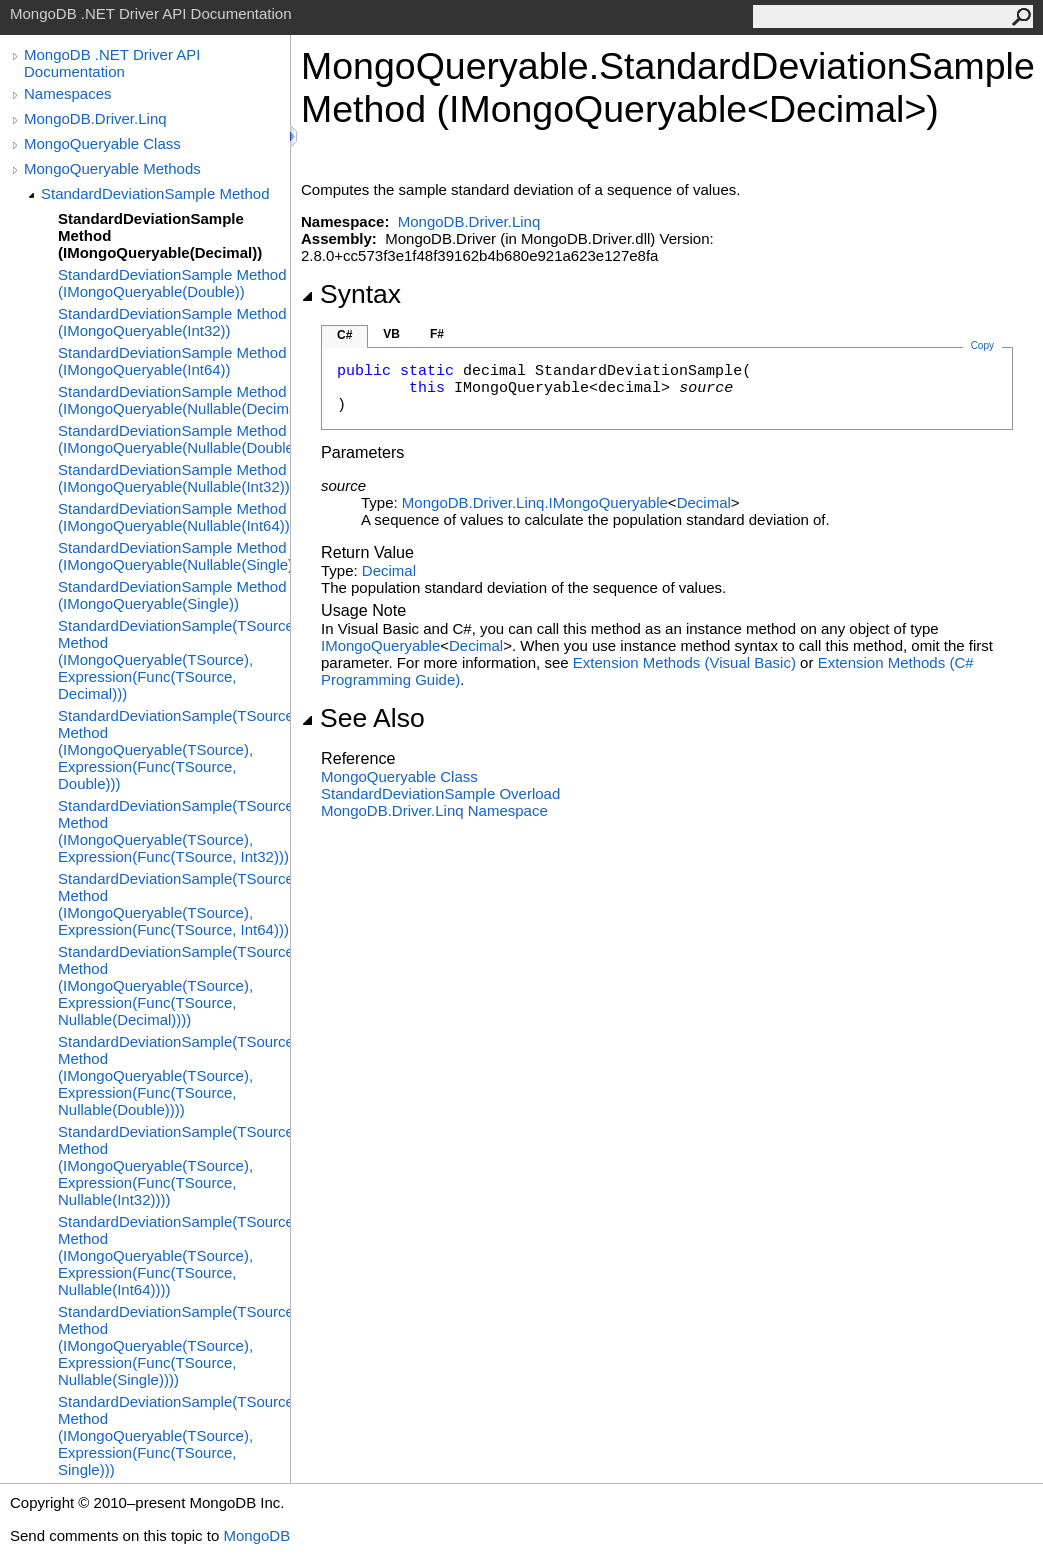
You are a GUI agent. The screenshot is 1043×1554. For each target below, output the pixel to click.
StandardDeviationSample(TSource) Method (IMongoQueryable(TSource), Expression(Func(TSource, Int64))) (174, 904)
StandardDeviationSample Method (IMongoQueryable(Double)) (172, 283)
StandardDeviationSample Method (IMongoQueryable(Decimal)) (160, 235)
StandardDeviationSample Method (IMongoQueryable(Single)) (172, 595)
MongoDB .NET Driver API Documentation (112, 63)
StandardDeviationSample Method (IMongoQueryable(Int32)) (172, 322)
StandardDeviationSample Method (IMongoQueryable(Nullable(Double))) (174, 439)
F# (437, 334)
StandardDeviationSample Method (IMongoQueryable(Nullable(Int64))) (174, 517)
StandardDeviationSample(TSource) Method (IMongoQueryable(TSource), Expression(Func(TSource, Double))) (174, 749)
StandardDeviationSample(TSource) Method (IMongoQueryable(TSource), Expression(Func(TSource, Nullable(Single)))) (174, 1345)
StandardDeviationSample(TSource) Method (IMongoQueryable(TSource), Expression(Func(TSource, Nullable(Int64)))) (174, 1255)
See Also (363, 718)
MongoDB (256, 1535)
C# (344, 335)
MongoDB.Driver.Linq (95, 118)
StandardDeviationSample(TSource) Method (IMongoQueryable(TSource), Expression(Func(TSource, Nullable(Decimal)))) (174, 985)
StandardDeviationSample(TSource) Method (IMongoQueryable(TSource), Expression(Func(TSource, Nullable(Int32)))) (174, 1165)
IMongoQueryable (380, 645)
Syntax (351, 294)
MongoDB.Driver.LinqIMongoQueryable (535, 502)
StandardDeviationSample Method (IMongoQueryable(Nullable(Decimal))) (174, 400)
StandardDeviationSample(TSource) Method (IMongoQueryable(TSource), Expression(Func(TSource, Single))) (174, 1435)
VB (391, 334)
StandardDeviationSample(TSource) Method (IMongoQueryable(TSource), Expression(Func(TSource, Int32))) (174, 831)
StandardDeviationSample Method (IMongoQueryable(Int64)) (172, 361)
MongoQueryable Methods (112, 168)
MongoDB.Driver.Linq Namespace (434, 810)
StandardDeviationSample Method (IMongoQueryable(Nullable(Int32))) (174, 478)
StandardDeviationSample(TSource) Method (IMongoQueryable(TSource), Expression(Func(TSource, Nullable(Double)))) (174, 1075)
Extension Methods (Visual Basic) (684, 662)
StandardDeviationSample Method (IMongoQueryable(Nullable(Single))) (174, 556)
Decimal (704, 502)
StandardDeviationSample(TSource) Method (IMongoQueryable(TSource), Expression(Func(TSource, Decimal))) (174, 659)
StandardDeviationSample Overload (440, 793)
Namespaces (68, 93)
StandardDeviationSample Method (155, 193)
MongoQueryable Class (102, 143)
